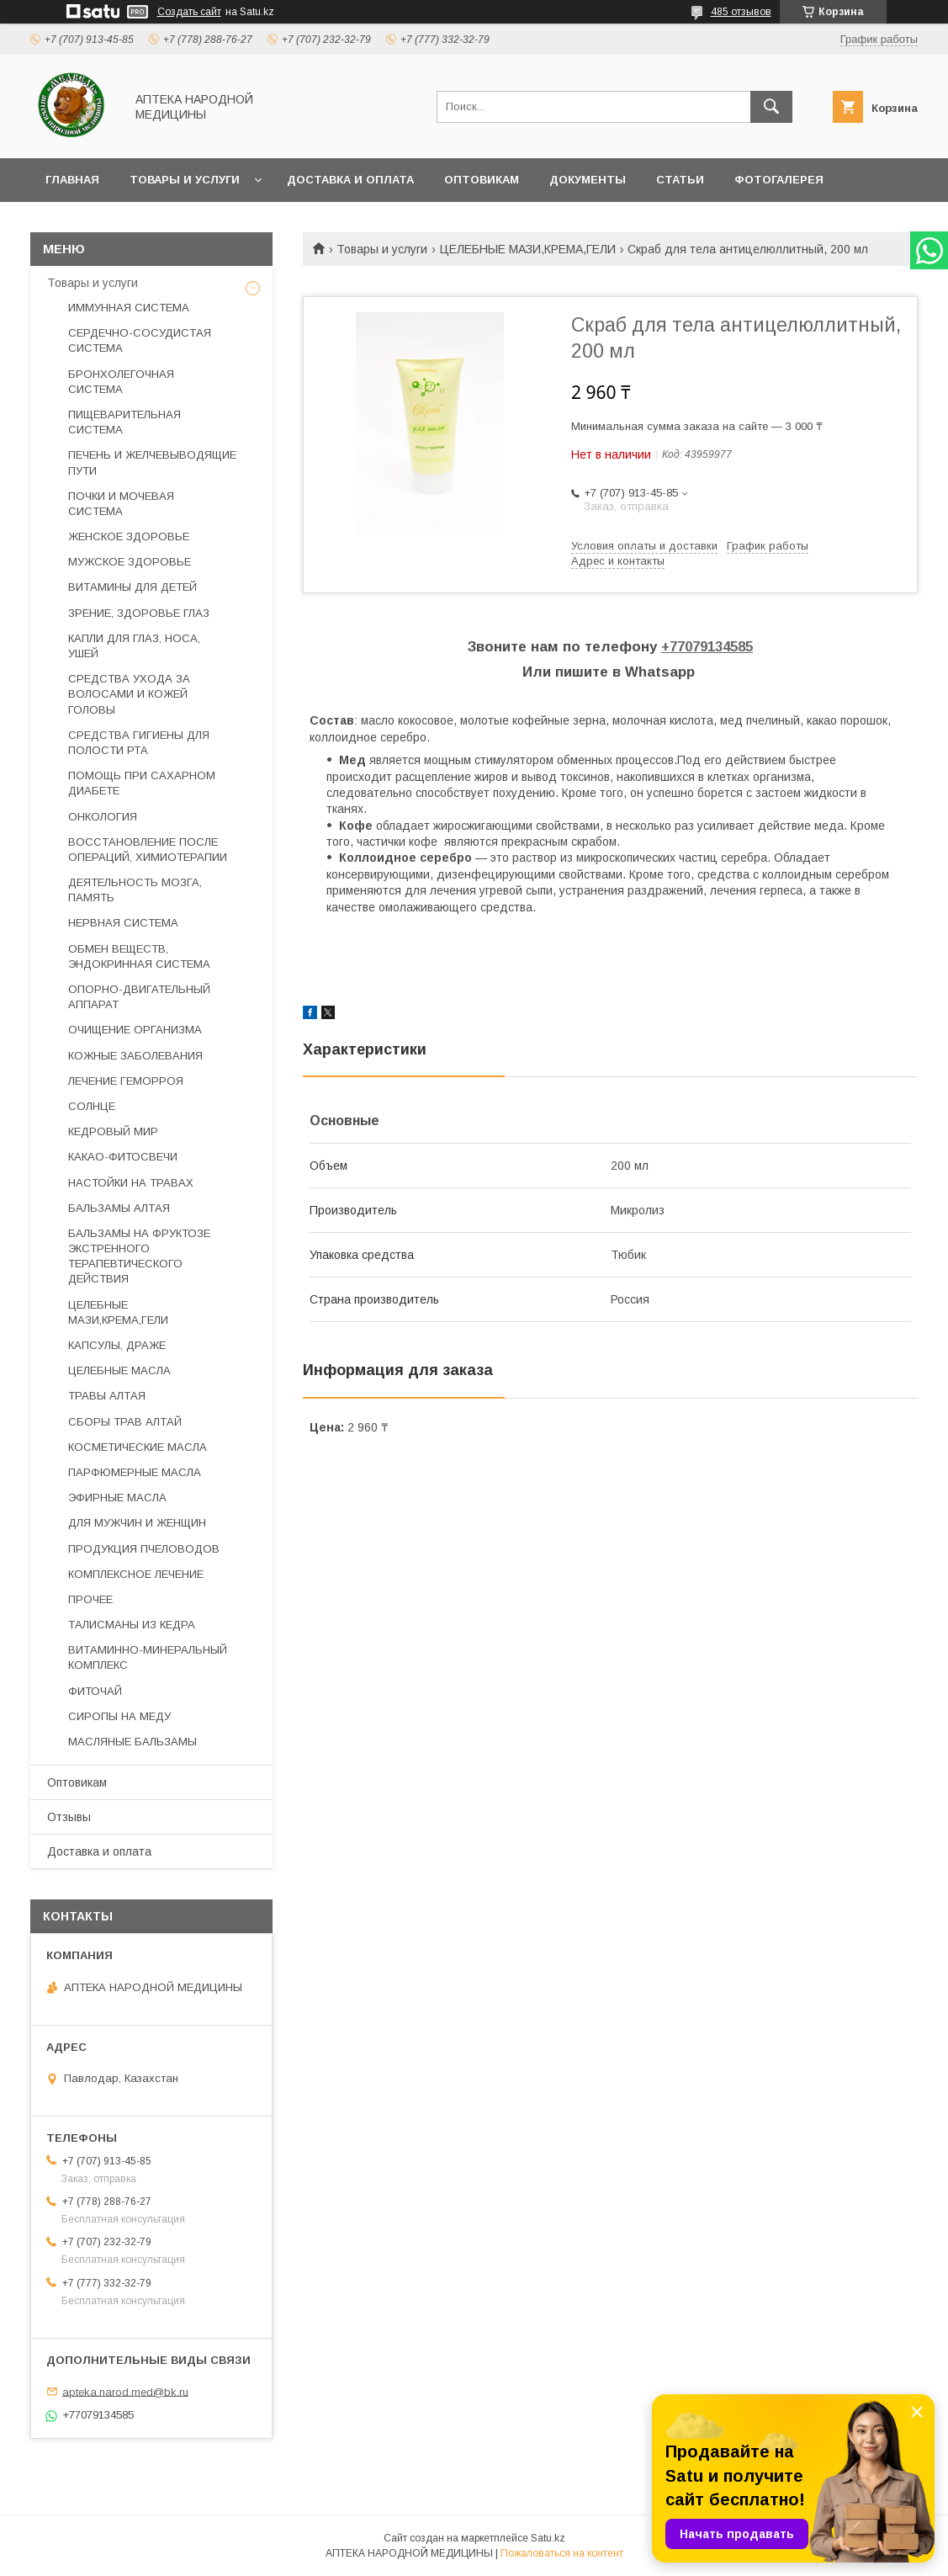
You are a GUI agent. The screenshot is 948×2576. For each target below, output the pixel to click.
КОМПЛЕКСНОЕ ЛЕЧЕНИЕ (136, 1574)
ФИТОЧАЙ (95, 1691)
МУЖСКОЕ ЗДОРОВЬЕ (129, 561)
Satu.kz (548, 2538)
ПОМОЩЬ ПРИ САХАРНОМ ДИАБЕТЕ (141, 783)
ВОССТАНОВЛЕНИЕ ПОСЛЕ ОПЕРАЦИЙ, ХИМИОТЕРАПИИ (147, 849)
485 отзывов (741, 12)
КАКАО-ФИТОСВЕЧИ (122, 1156)
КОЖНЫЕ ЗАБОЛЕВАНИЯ (135, 1055)
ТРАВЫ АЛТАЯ (107, 1395)
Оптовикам (481, 179)
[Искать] (771, 107)
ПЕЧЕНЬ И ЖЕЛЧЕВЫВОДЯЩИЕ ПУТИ (152, 462)
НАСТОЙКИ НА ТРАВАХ (130, 1182)
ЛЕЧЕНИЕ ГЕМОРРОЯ (125, 1081)
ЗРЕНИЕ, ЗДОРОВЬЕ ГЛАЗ (138, 613)
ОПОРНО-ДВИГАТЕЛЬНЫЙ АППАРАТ (139, 997)
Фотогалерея (779, 179)
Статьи (680, 179)
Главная (72, 179)
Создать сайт (189, 12)
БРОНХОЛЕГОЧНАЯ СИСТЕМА (121, 382)
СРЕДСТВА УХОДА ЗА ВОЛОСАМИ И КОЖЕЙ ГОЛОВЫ (129, 693)
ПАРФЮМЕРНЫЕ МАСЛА (134, 1472)
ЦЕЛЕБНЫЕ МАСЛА (119, 1370)
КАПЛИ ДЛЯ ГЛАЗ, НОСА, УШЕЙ (134, 646)
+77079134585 (707, 647)
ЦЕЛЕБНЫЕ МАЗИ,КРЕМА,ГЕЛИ (528, 249)
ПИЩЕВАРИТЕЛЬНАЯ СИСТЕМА (124, 422)
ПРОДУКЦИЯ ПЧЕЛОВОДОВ (144, 1549)
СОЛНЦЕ (91, 1106)
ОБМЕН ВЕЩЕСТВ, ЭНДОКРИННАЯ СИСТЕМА (139, 956)
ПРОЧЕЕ (90, 1599)
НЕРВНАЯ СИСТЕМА (123, 922)
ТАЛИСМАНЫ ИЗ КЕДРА (131, 1624)
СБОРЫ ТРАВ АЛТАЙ (125, 1421)
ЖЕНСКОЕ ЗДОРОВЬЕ (128, 536)
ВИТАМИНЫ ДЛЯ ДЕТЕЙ (132, 587)
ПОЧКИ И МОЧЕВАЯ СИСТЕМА (121, 504)
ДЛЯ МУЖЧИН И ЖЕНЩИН (137, 1522)
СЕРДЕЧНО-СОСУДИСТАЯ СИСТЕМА (139, 340)
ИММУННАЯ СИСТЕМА (128, 307)
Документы (587, 179)
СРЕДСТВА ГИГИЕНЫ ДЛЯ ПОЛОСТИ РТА (138, 743)
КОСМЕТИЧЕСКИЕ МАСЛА (137, 1447)
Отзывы (69, 1817)
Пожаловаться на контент (561, 2553)
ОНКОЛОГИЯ (102, 816)
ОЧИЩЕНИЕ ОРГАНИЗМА (135, 1029)
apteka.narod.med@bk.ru (125, 2391)
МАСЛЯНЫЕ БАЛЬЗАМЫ (132, 1741)
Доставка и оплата (350, 179)
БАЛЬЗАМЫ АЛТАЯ (119, 1208)
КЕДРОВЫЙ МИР (113, 1131)
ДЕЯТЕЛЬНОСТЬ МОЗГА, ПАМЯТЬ (135, 890)
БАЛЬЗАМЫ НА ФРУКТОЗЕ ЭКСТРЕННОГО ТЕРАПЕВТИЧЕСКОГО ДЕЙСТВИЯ (139, 1256)
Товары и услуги (185, 179)
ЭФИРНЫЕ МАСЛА (117, 1497)
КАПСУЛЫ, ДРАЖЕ (117, 1345)
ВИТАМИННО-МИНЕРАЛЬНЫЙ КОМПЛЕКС (147, 1657)
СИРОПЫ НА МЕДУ (119, 1716)
